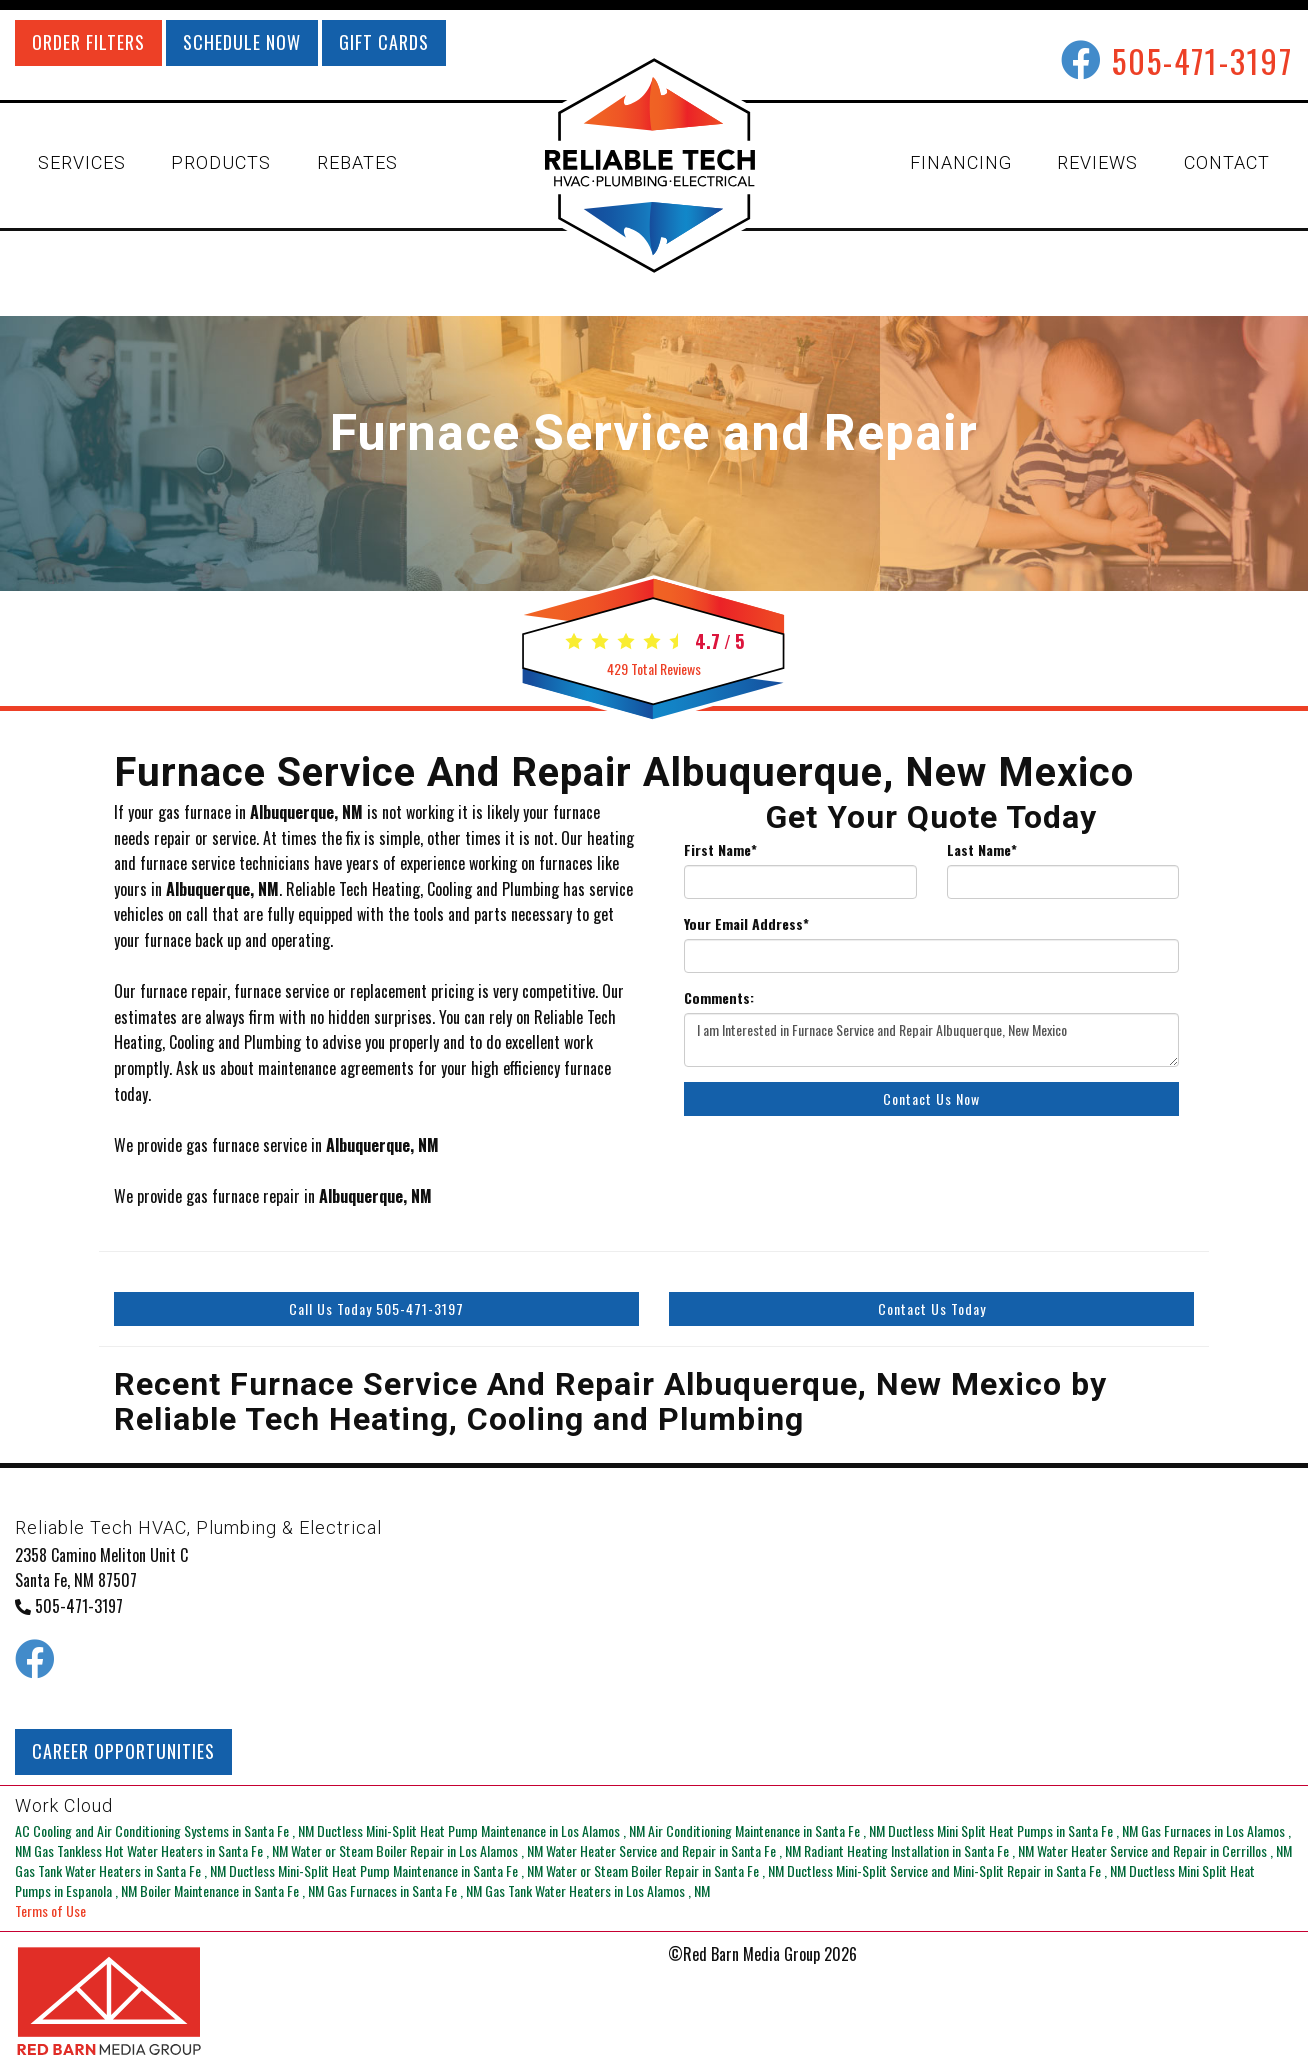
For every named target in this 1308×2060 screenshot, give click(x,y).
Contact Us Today (932, 1308)
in (166, 1830)
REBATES (357, 162)
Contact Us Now (931, 1098)
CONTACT (1227, 162)
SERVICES (82, 162)
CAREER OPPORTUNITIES (123, 1751)
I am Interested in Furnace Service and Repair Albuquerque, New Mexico (931, 1040)
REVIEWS (1097, 162)
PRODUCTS (221, 162)
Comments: (719, 998)
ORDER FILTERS (88, 42)
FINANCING (961, 162)
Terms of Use (50, 1910)
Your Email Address (746, 924)
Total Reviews (654, 668)
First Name (720, 850)
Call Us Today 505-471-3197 (376, 1308)
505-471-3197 (1202, 60)
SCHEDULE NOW (242, 42)
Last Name (982, 850)
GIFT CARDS (384, 42)
